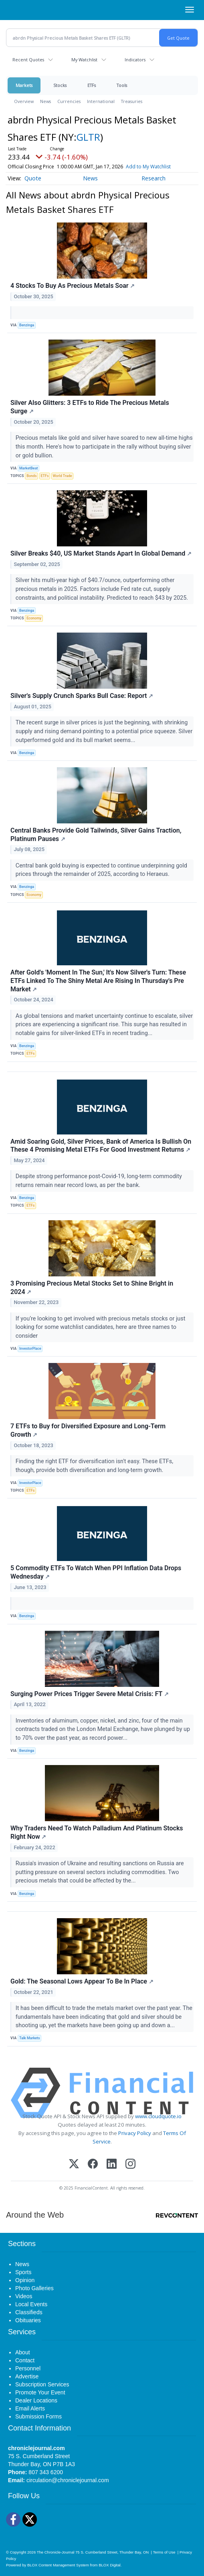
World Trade (62, 476)
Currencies (69, 101)
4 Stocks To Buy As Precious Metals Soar (72, 285)
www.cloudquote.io (158, 2116)
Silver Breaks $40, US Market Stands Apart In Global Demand (101, 553)
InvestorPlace (30, 1349)
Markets (24, 85)
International (101, 101)
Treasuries (131, 101)
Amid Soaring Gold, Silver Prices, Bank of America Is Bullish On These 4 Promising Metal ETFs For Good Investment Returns (100, 1146)
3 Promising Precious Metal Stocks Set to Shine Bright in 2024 (91, 1288)
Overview (24, 101)
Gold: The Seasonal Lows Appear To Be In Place (82, 1981)
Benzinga (26, 325)
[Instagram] (130, 2164)
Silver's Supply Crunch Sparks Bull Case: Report (81, 696)
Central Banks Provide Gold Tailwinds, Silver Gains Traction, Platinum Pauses (95, 835)
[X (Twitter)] (74, 2164)
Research (153, 178)
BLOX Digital (109, 2565)
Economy (33, 618)
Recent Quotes (28, 60)
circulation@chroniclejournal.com (67, 2480)
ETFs (91, 85)
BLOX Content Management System (58, 2565)
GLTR (88, 137)
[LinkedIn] (111, 2164)
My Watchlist (84, 60)
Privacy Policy (134, 2133)
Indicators (135, 60)
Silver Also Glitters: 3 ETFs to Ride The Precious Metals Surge (89, 407)
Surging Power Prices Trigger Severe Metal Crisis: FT (89, 1694)
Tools (122, 85)
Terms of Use (164, 2552)
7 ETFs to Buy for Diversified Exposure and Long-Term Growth (88, 1430)
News (45, 101)
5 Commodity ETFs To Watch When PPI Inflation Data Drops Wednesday (95, 1572)
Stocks (60, 85)
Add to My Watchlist (148, 166)
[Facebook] (93, 2164)
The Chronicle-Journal (56, 2552)
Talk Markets (29, 2038)
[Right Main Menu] (189, 9)
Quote (32, 178)
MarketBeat (28, 468)
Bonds (31, 476)
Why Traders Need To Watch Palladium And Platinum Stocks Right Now (96, 1832)
